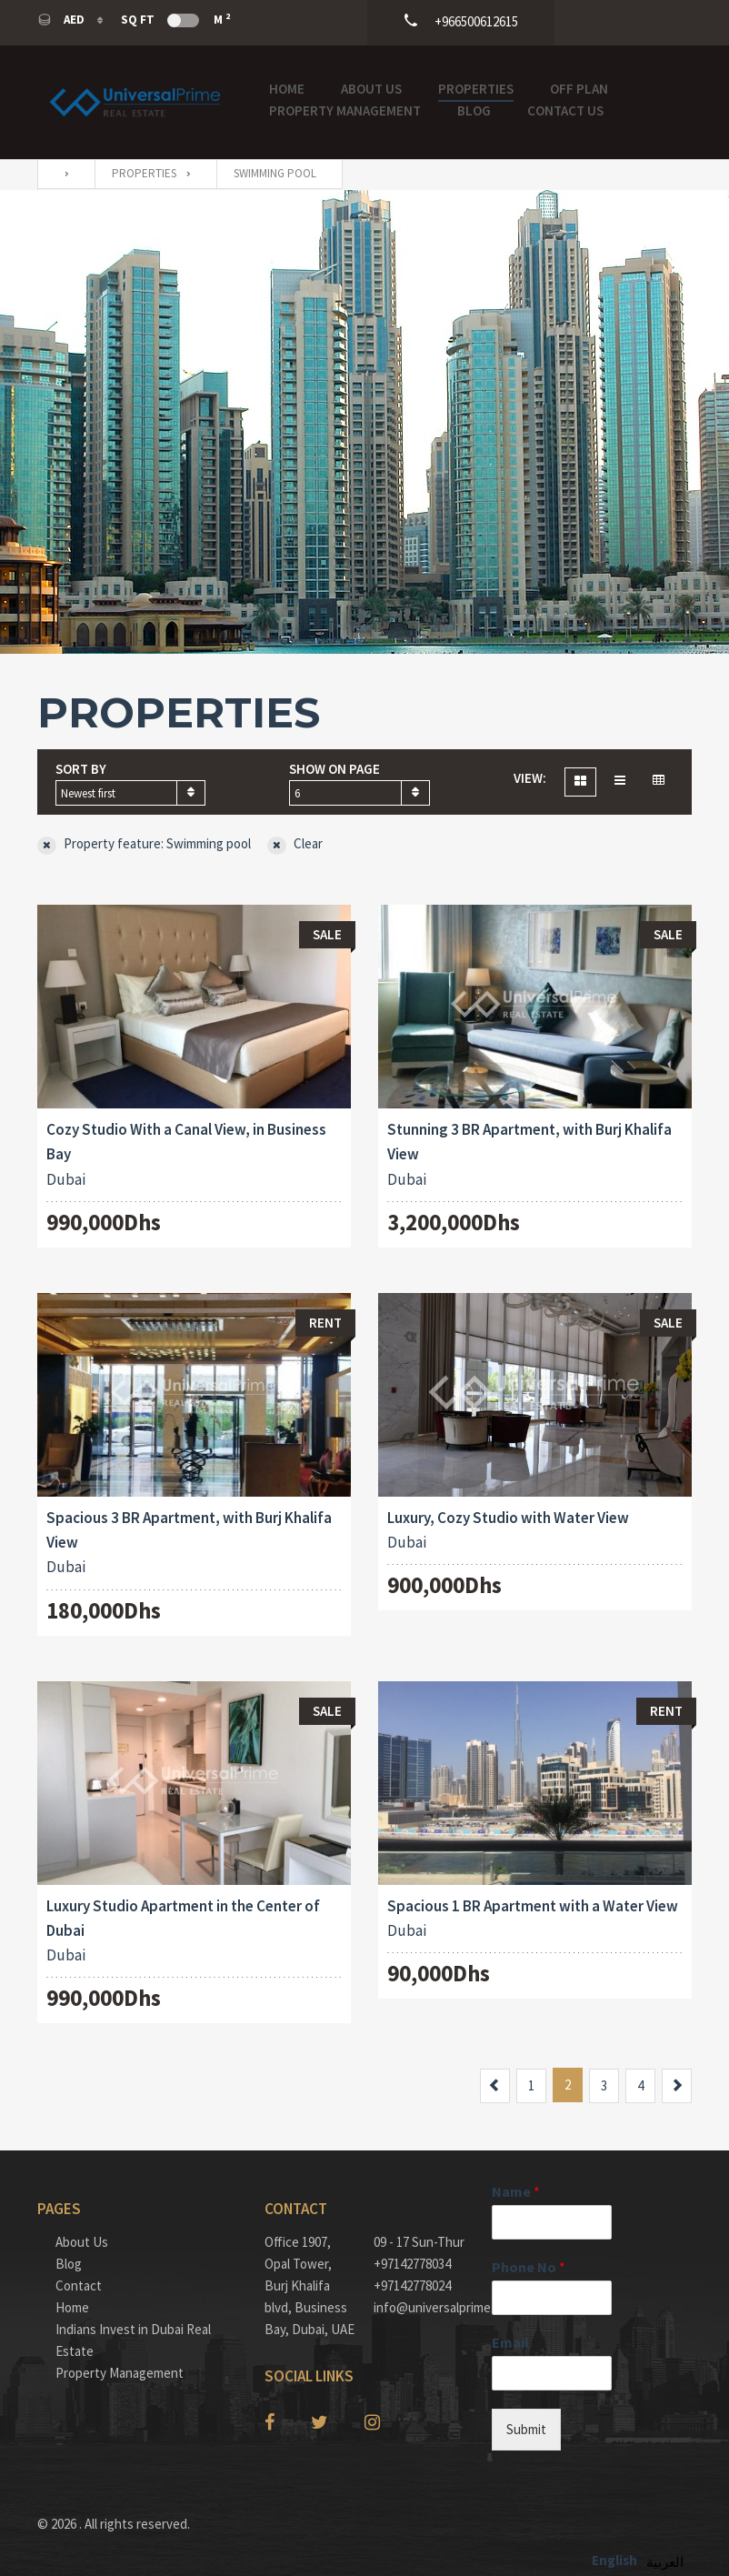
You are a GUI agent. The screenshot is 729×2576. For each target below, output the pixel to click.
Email (510, 2342)
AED (62, 19)
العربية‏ (665, 2562)
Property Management (345, 110)
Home (287, 88)
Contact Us (565, 110)
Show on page (334, 768)
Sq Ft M (175, 19)
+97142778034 (412, 2263)
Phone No (528, 2267)
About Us (371, 88)
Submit (526, 2429)
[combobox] (130, 793)
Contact (78, 2285)
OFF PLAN (579, 88)
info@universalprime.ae (419, 2307)
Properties (476, 88)
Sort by (80, 768)
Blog (474, 110)
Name (516, 2191)
